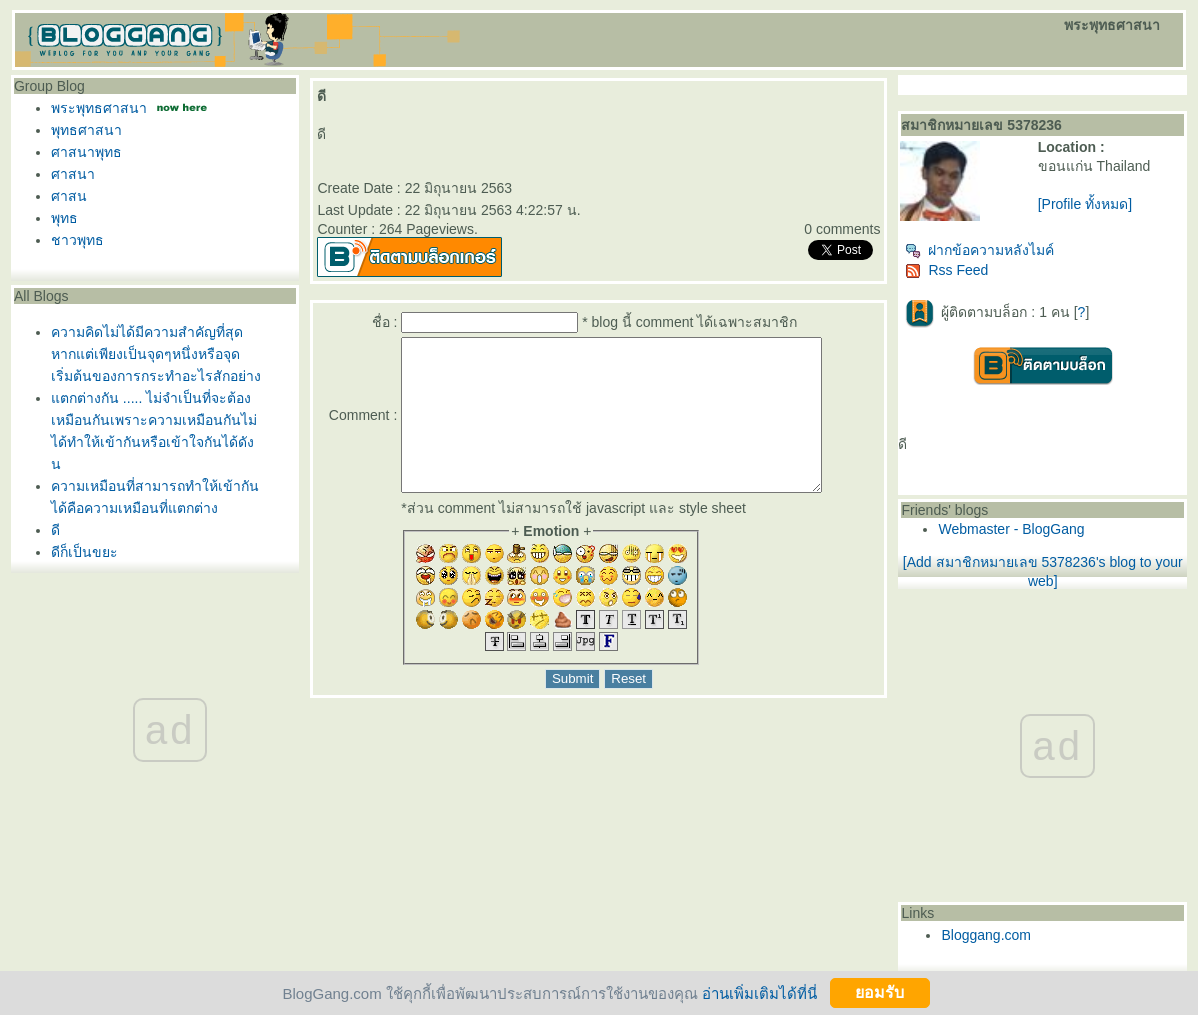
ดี (55, 530)
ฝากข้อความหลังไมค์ (979, 250)
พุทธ (64, 218)
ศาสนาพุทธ (86, 152)
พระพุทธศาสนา (99, 108)
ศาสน (69, 196)
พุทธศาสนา (86, 130)
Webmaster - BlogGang (1011, 529)
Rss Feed (946, 270)
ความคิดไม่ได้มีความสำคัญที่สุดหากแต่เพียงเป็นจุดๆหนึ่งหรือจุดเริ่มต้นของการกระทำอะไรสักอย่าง (156, 354)
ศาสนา (73, 174)
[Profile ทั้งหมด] (1085, 204)
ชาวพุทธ (77, 240)
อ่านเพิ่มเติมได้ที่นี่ (759, 992)
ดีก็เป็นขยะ (84, 552)
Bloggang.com (986, 935)
